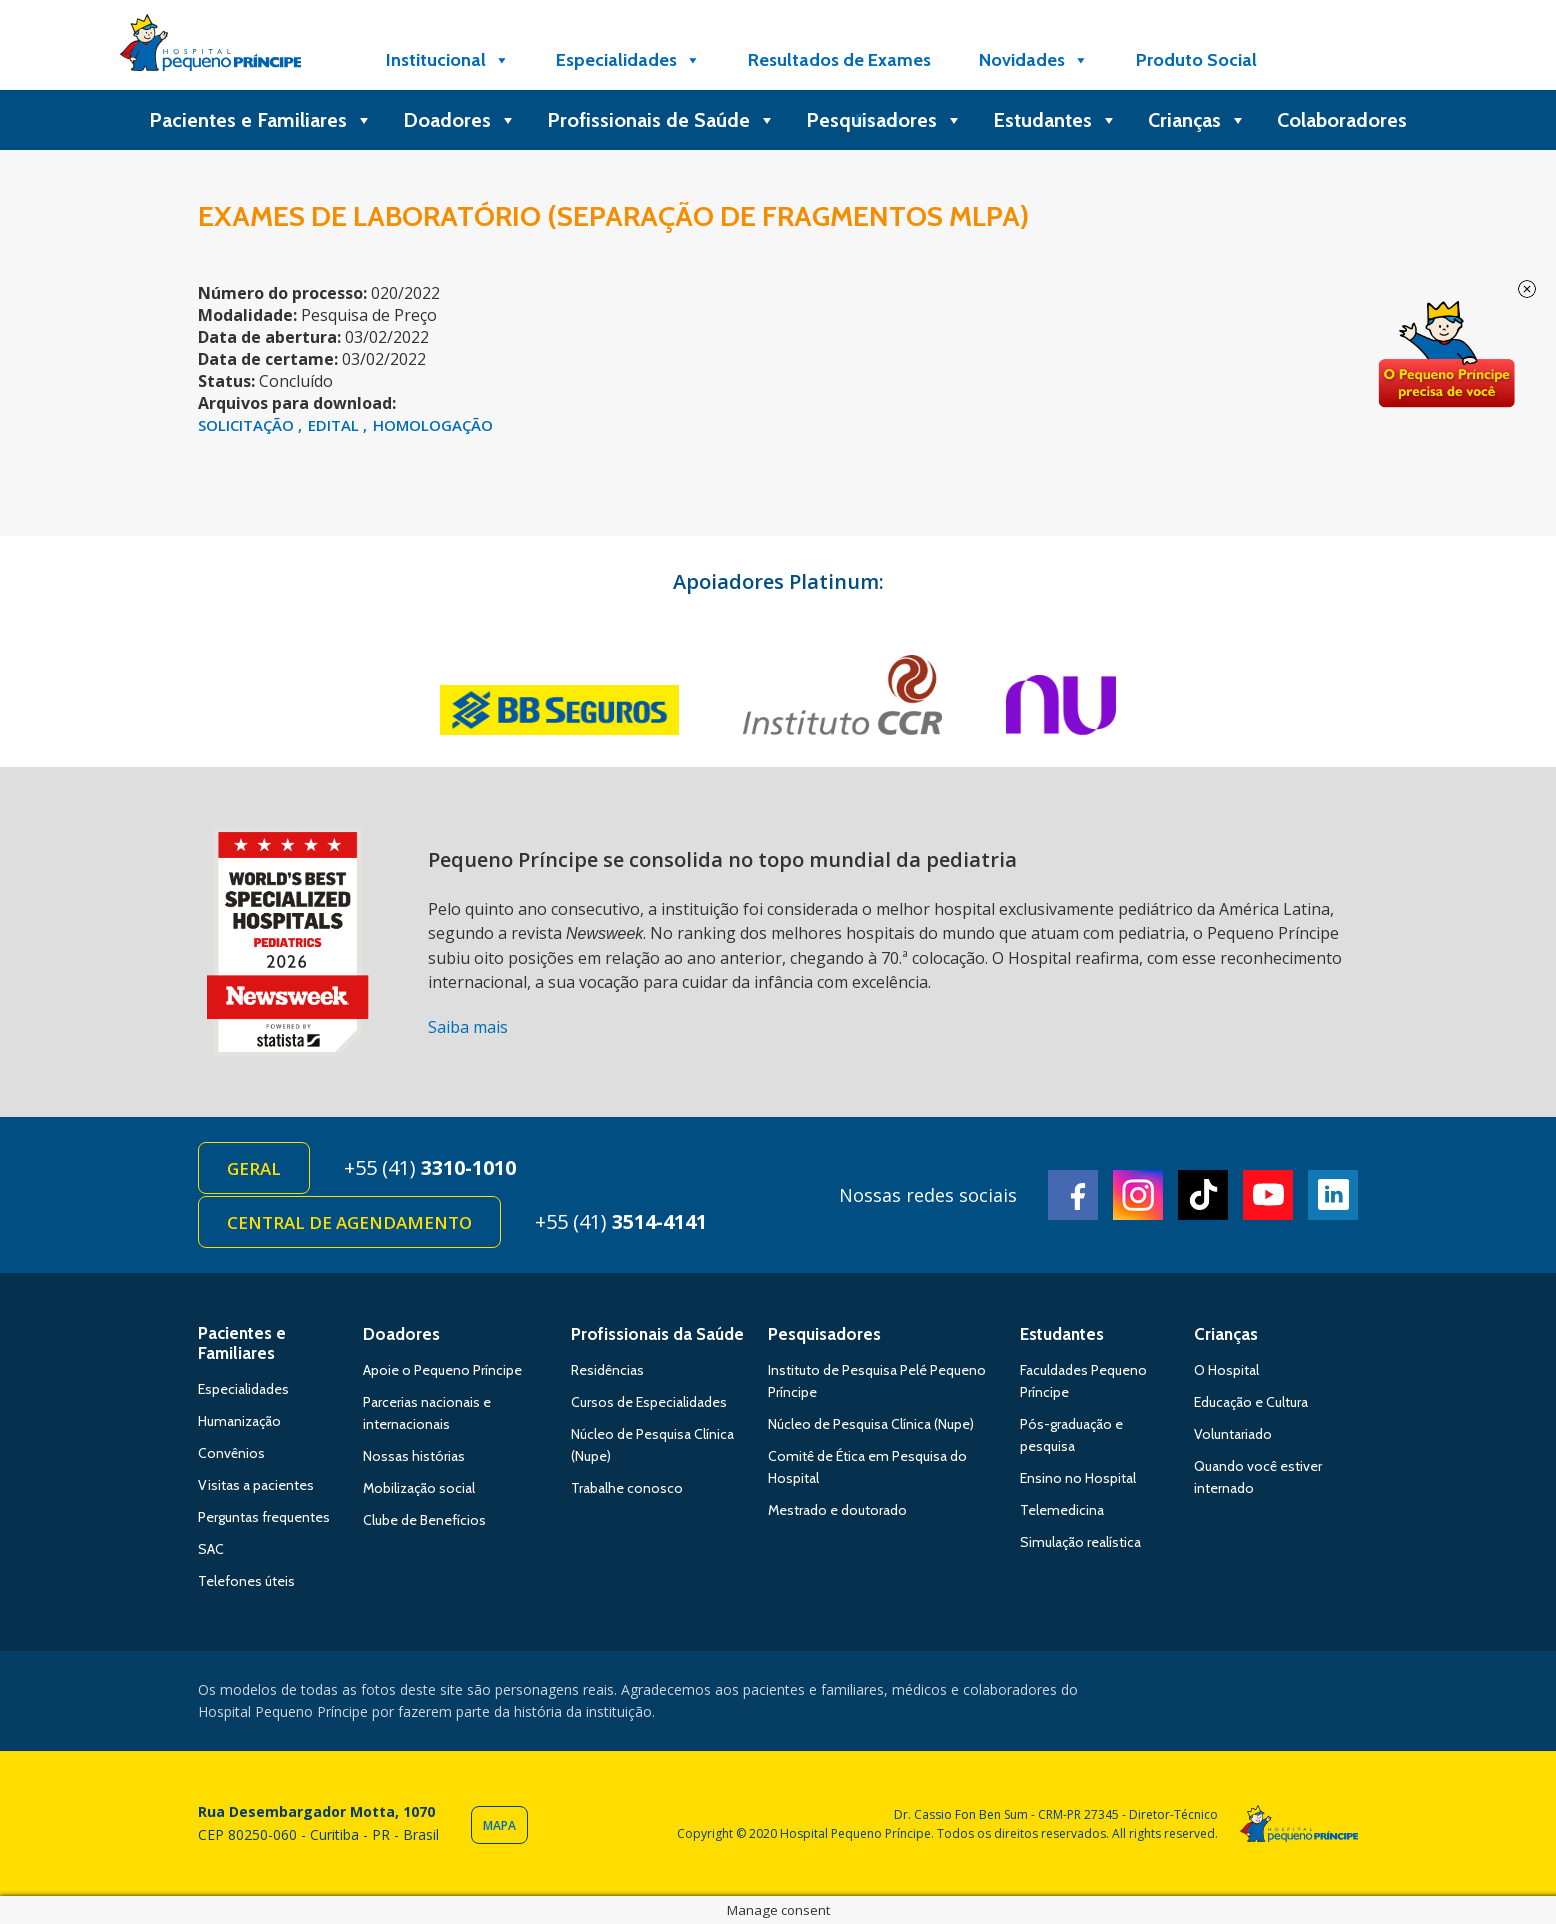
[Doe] (1331, 60)
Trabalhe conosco (627, 1488)
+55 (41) (430, 1167)
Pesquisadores (884, 120)
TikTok (1203, 1195)
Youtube (1268, 1195)
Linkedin (1333, 1195)
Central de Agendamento (349, 1222)
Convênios (231, 1453)
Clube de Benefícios (424, 1520)
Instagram (1138, 1195)
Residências (607, 1370)
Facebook (1073, 1195)
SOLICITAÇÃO (248, 425)
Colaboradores (1342, 120)
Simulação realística (1080, 1542)
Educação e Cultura (1251, 1402)
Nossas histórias (414, 1456)
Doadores (460, 120)
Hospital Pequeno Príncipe (210, 47)
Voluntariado (1233, 1434)
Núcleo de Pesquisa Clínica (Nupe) (871, 1424)
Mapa (499, 1825)
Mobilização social (419, 1488)
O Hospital (1226, 1370)
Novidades (1034, 60)
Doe (1446, 355)
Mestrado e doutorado (837, 1510)
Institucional (448, 60)
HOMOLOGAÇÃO (433, 425)
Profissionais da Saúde (657, 1334)
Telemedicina (1062, 1510)
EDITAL (335, 425)
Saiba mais (468, 1027)
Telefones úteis (246, 1581)
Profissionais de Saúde (661, 120)
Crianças (1197, 120)
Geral (254, 1168)
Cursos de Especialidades (649, 1402)
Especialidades (628, 60)
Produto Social (1196, 60)
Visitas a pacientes (256, 1485)
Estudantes (1055, 120)
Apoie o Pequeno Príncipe (442, 1370)
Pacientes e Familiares (261, 120)
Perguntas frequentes (264, 1517)
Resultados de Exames (839, 60)
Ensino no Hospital (1078, 1478)
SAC (211, 1549)
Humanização (239, 1421)
